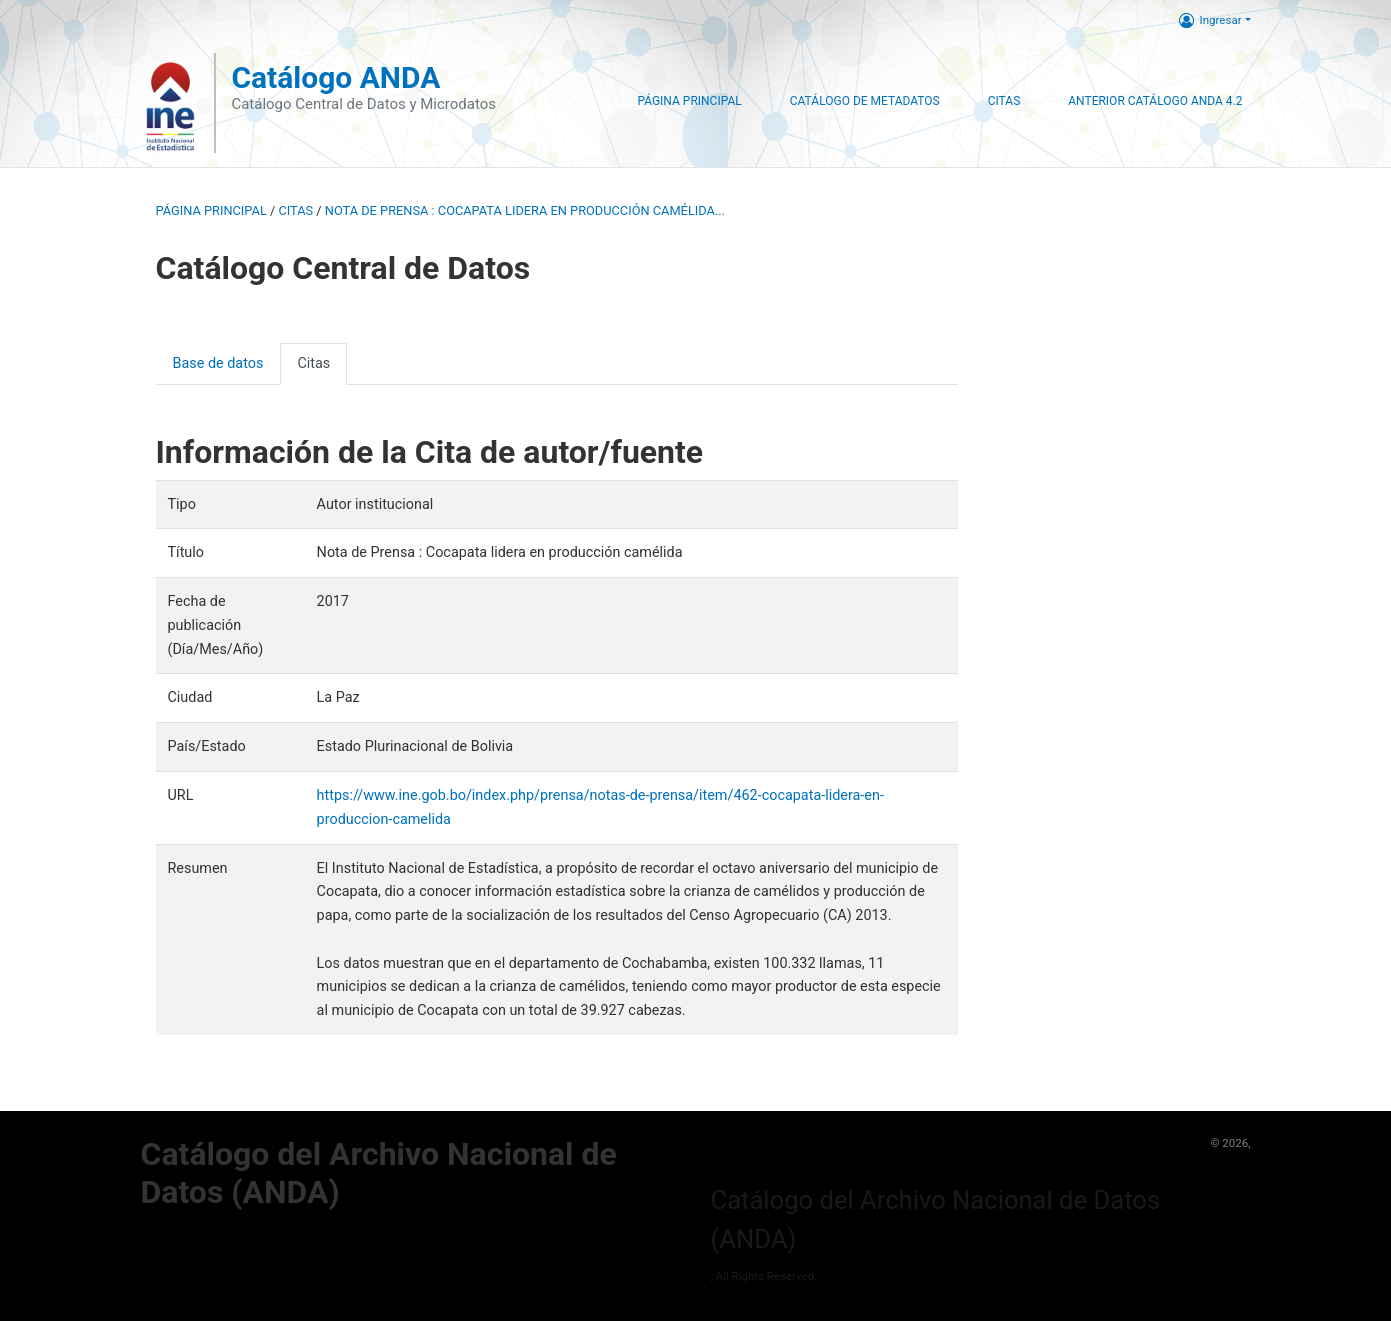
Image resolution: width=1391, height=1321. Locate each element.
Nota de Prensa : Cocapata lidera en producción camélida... (525, 210)
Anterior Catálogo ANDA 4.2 (1155, 101)
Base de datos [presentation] (218, 363)
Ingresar (1210, 20)
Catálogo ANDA (335, 77)
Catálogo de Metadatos (865, 101)
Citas (1004, 101)
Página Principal (689, 101)
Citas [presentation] (313, 363)
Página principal (211, 210)
